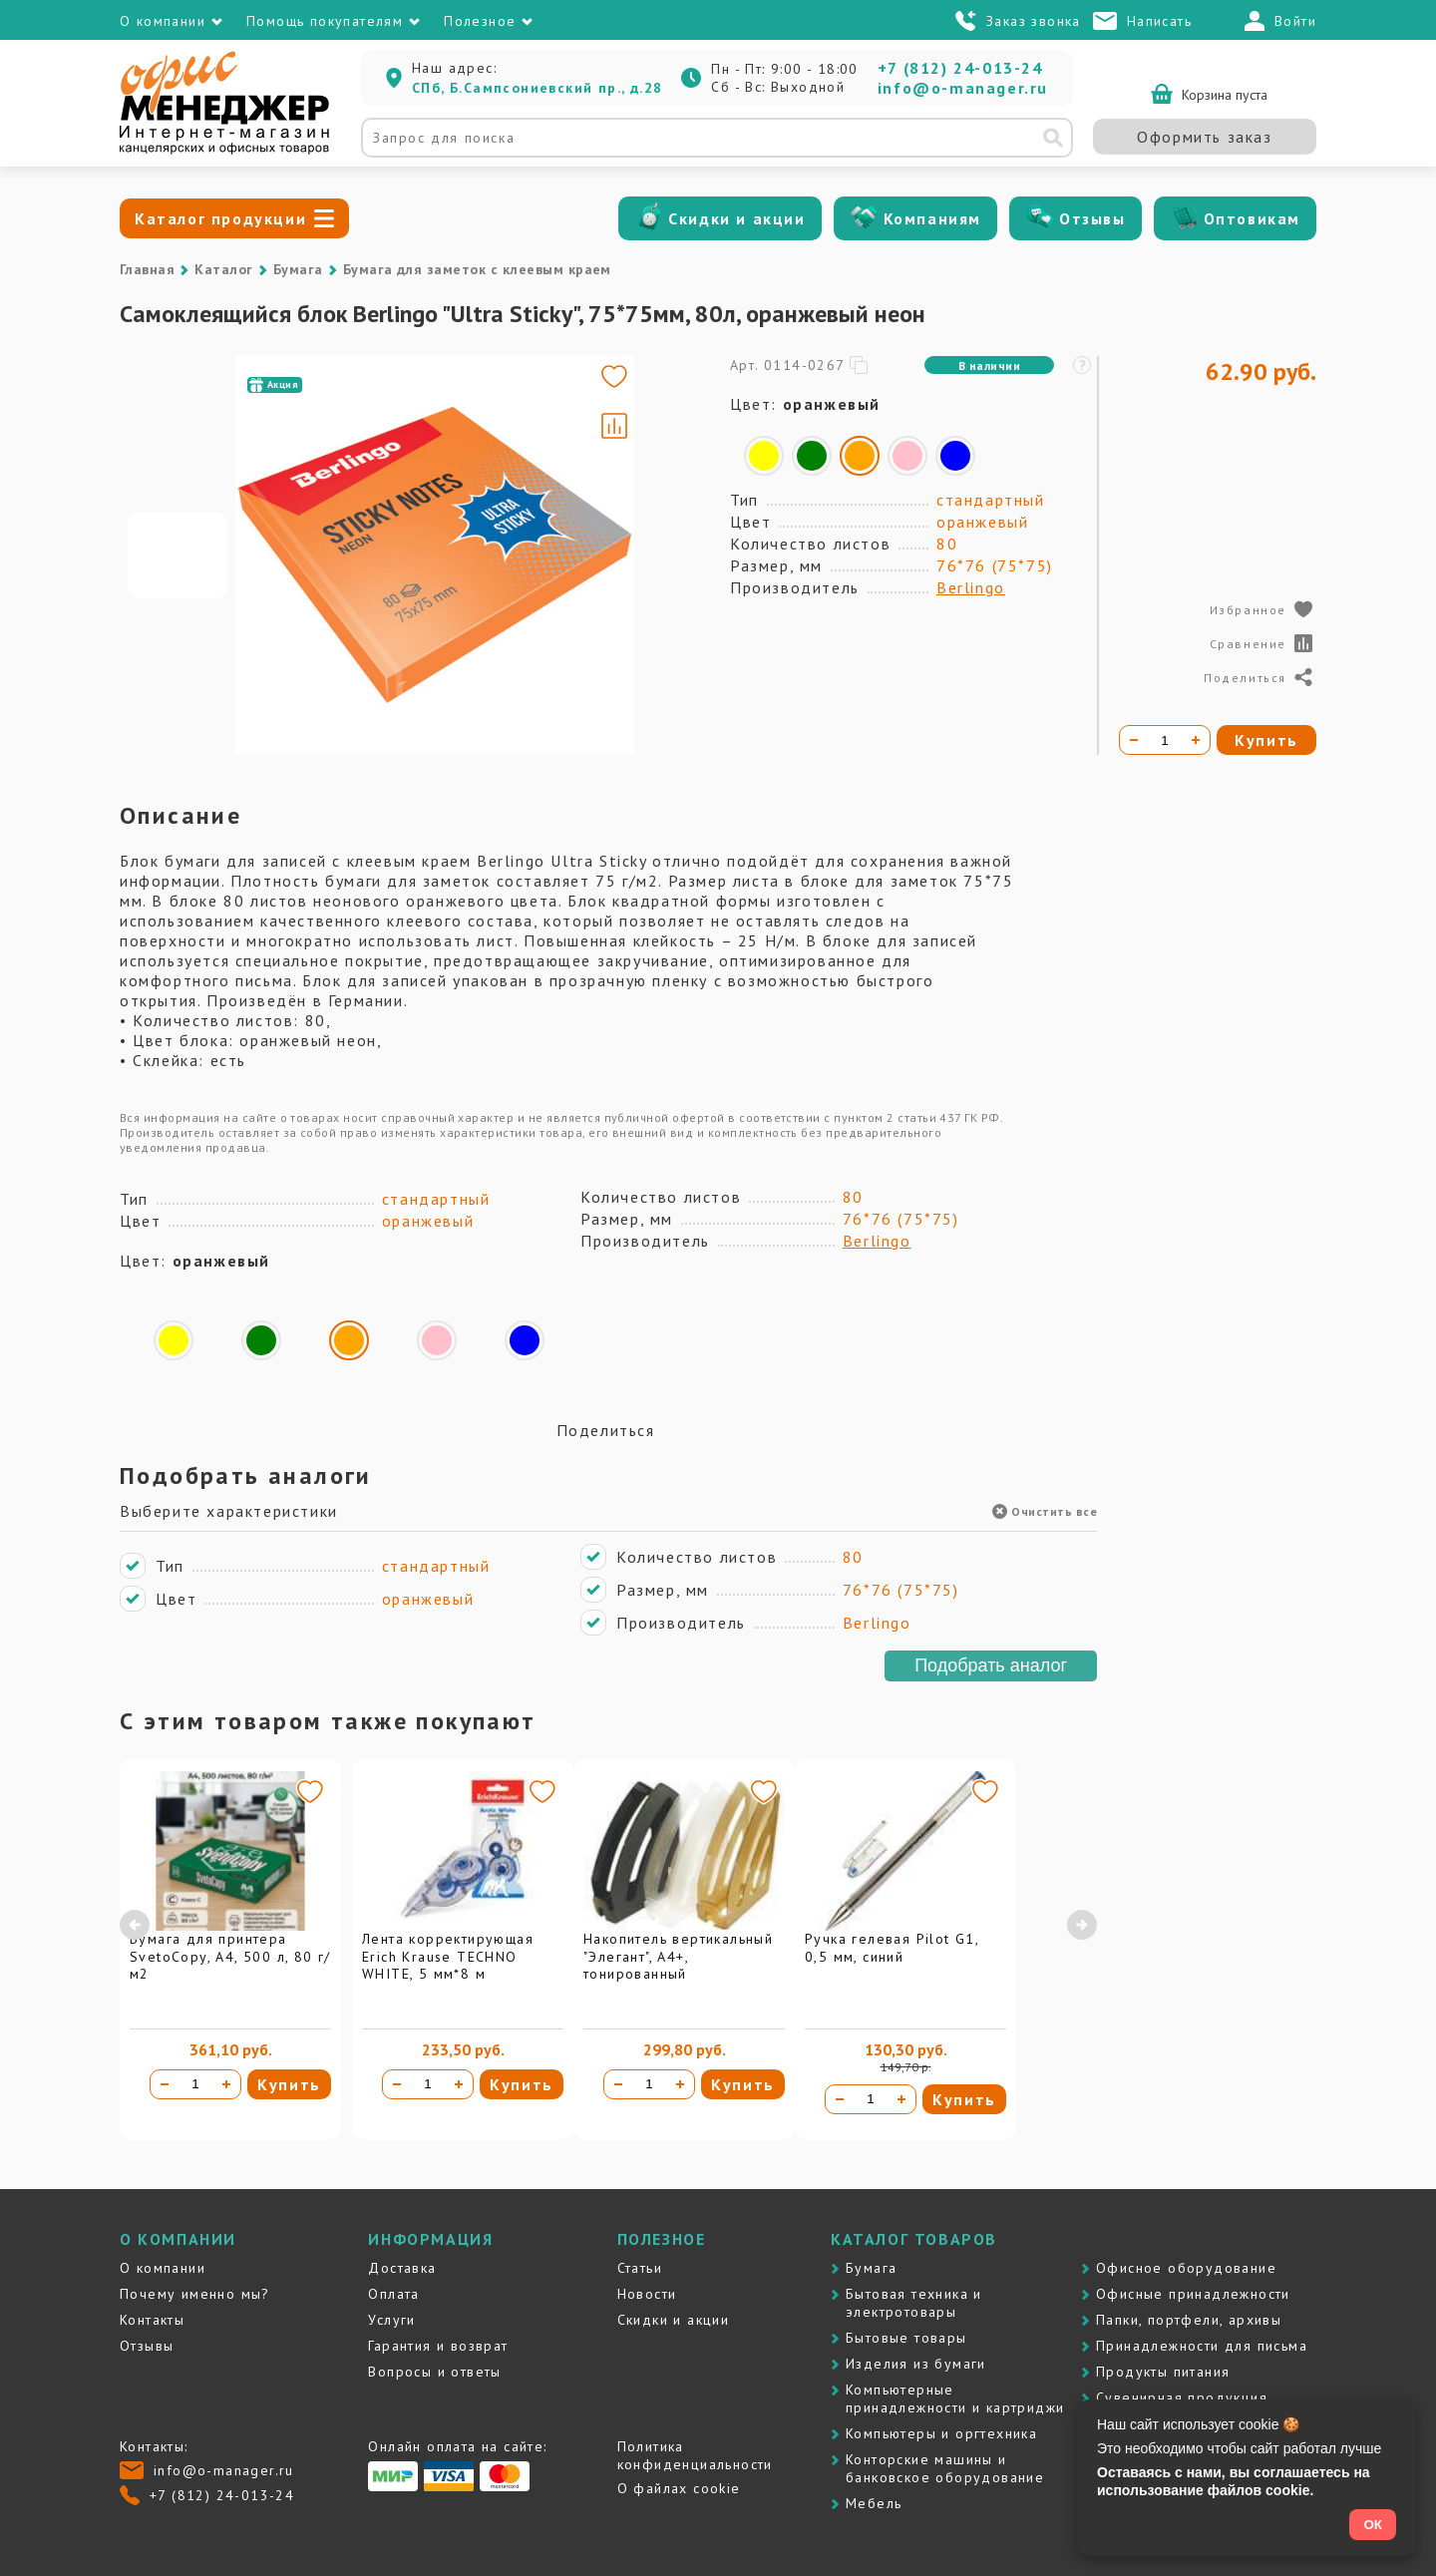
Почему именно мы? (195, 2294)
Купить (289, 2084)
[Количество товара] (195, 2084)
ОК (1372, 2524)
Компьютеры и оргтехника (941, 2433)
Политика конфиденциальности (695, 2455)
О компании (162, 2268)
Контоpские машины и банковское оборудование (945, 2468)
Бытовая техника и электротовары (914, 2303)
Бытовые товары (906, 2338)
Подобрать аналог (990, 1665)
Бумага (298, 269)
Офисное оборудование (1186, 2268)
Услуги (391, 2320)
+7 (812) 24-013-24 (960, 68)
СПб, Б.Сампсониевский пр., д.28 (537, 88)
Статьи (639, 2268)
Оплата (393, 2294)
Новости (647, 2294)
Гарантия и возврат (438, 2346)
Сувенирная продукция (1181, 2397)
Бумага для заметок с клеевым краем (477, 269)
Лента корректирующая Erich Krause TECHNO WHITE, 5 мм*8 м (448, 1956)
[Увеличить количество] (226, 2084)
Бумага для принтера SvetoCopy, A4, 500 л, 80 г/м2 (230, 1956)
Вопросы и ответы (434, 2372)
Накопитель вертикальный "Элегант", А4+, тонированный (678, 1956)
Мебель (873, 2503)
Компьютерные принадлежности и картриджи (955, 2398)
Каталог (223, 269)
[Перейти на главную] (224, 150)
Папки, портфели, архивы (1188, 2320)
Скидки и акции (736, 218)
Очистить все (1044, 1511)
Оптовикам (1252, 218)
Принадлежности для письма (1201, 2346)
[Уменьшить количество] (165, 2084)
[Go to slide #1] (177, 555)
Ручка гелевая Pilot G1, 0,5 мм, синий (891, 1948)
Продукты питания (1163, 2372)
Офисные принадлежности (1193, 2294)
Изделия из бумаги (916, 2364)
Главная (147, 269)
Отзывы (1092, 218)
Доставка (402, 2268)
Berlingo (970, 587)
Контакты (152, 2320)
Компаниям (932, 218)
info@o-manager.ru (963, 88)
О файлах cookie (679, 2488)
